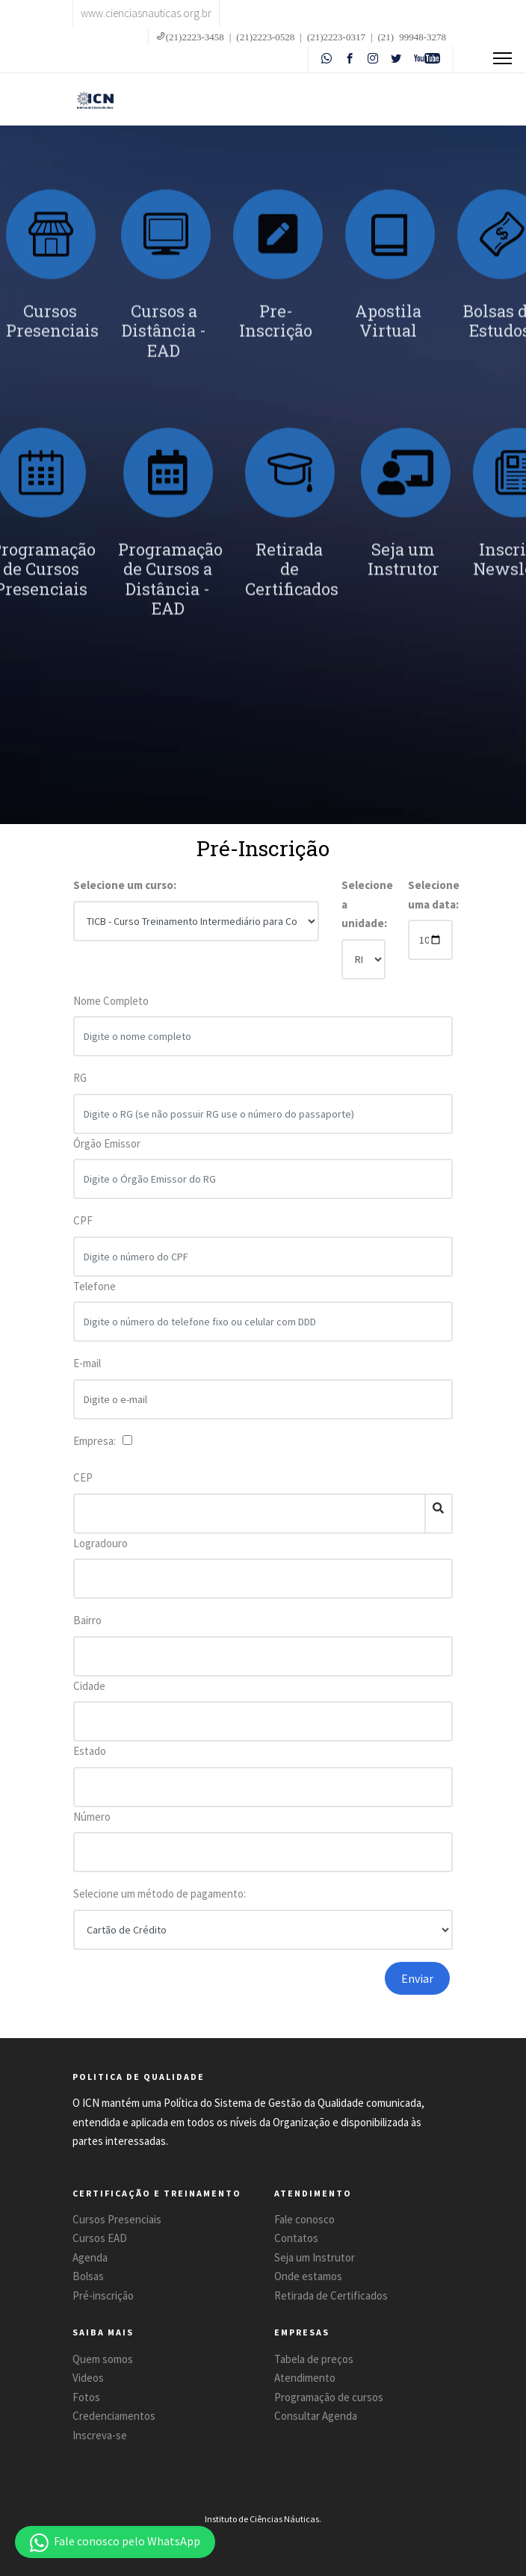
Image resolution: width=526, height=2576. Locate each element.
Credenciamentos (113, 2416)
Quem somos (102, 2359)
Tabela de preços (313, 2359)
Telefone (94, 1295)
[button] (115, 2542)
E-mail (87, 1373)
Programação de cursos (328, 2397)
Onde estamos (308, 2276)
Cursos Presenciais (116, 2219)
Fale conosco (304, 2219)
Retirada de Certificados (331, 2295)
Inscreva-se (99, 2435)
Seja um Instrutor (314, 2257)
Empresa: (96, 1441)
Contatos (296, 2238)
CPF (83, 1230)
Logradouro (100, 1543)
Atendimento (304, 2378)
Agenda (90, 2257)
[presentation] (235, 1991)
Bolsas (88, 2276)
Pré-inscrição (103, 2295)
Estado (89, 1751)
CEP (83, 1477)
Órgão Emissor (106, 1152)
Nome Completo (111, 1010)
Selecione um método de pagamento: (159, 1893)
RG (80, 1087)
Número (92, 1816)
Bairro (87, 1620)
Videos (88, 2378)
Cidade (89, 1686)
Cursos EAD (99, 2238)
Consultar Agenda (315, 2416)
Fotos (86, 2397)
